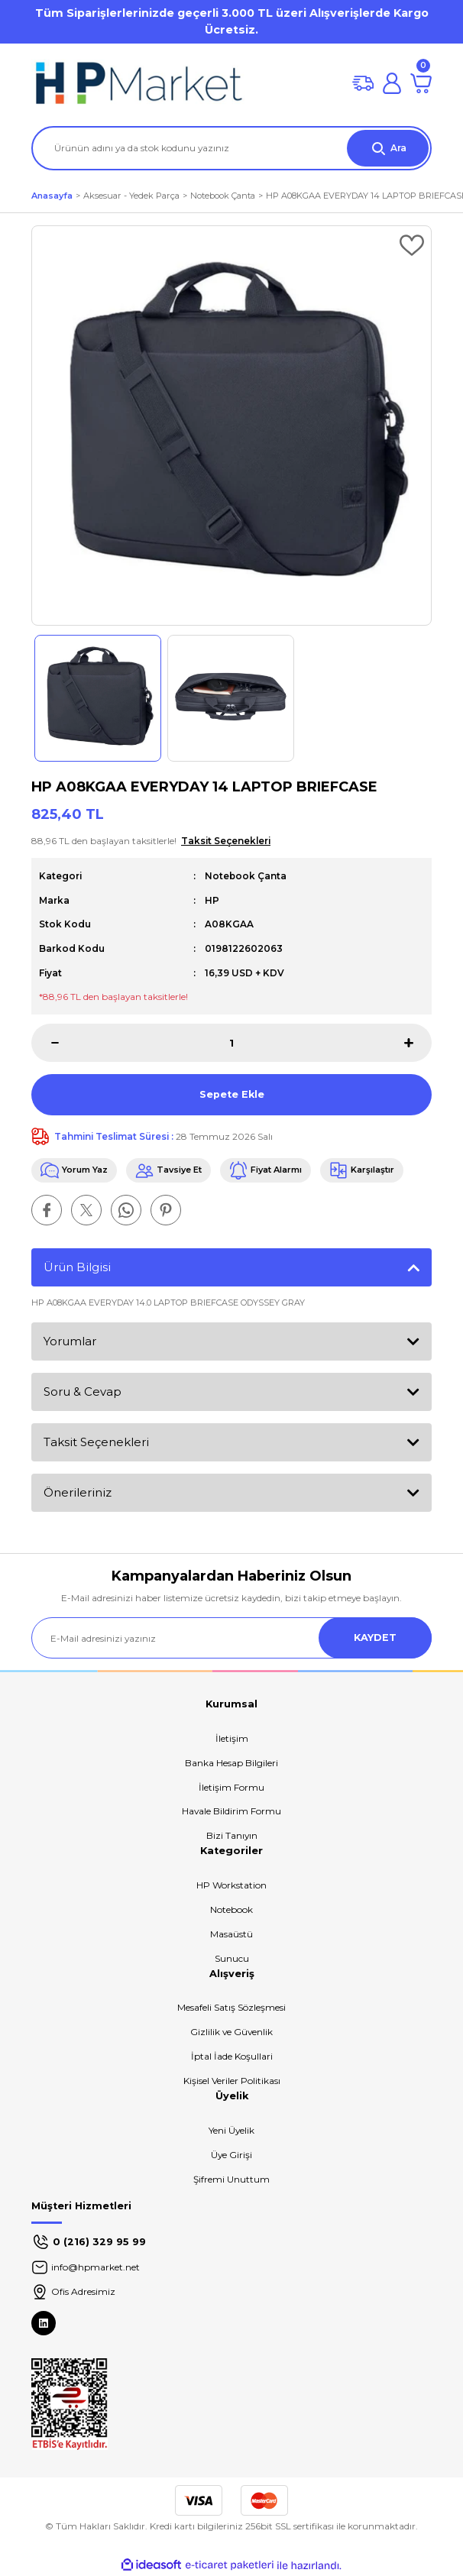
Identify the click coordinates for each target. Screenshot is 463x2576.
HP (212, 900)
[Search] (231, 148)
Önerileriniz (78, 1492)
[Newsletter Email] (231, 1638)
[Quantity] (231, 1043)
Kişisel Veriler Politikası (231, 2080)
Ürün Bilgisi (77, 1267)
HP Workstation (231, 1885)
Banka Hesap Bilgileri (231, 1763)
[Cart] (421, 83)
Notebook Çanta (246, 876)
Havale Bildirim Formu (231, 1811)
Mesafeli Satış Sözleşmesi (231, 2007)
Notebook (231, 1909)
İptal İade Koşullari (232, 2056)
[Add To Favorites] (412, 245)
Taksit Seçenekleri (96, 1442)
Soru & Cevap (82, 1391)
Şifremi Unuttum (231, 2179)
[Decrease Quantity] (45, 1043)
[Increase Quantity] (418, 1043)
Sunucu (232, 1958)
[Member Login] (392, 83)
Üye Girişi (231, 2154)
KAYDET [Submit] (375, 1637)
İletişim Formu (231, 1787)
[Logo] (137, 83)
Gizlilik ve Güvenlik (231, 2031)
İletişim (231, 1738)
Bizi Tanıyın (231, 1835)
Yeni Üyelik (231, 2130)
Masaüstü (231, 1934)
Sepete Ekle (231, 1094)
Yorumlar (70, 1341)
